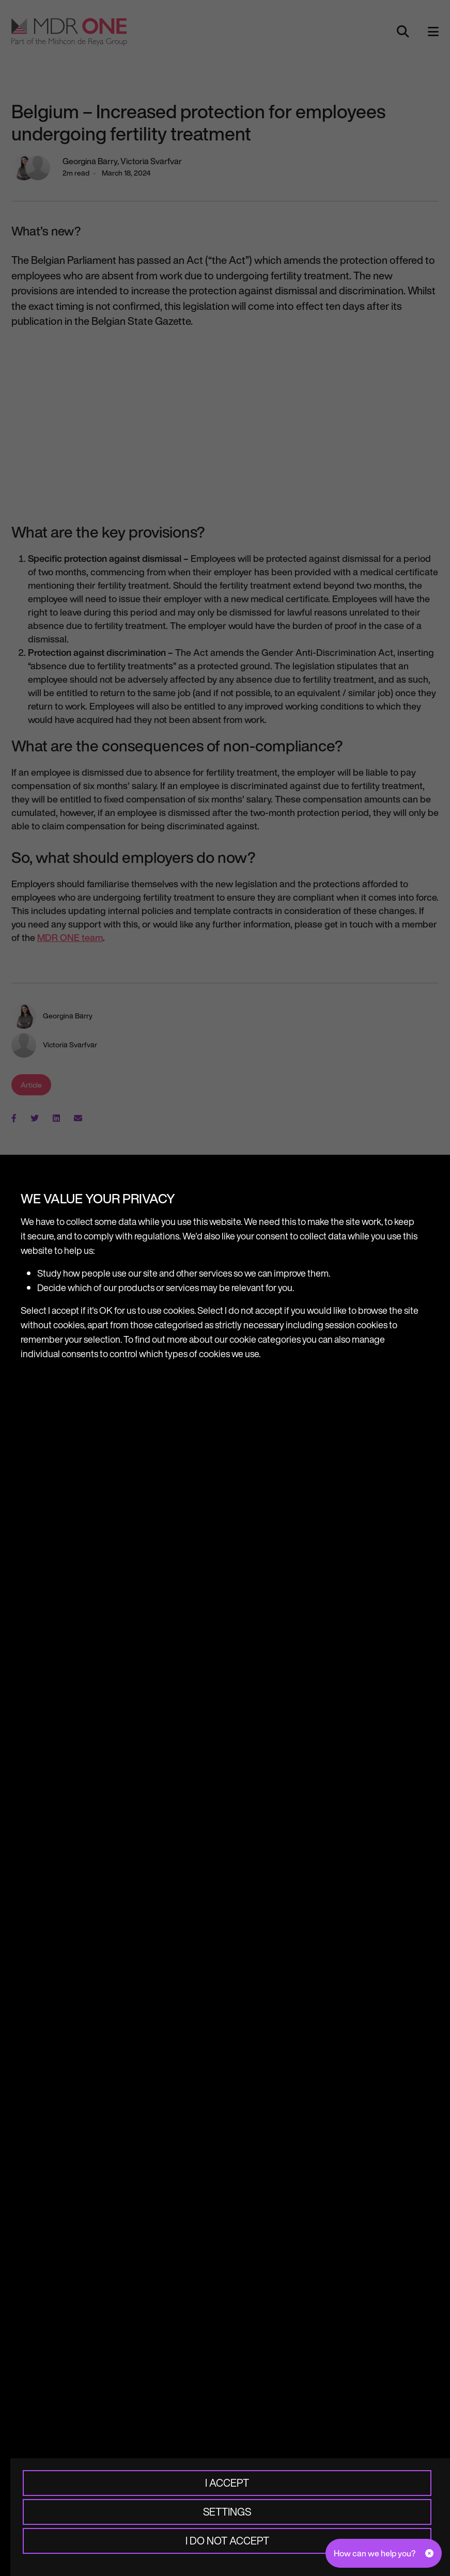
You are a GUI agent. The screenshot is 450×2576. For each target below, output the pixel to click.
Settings (227, 2511)
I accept (227, 2482)
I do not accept (227, 2540)
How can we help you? (374, 2553)
